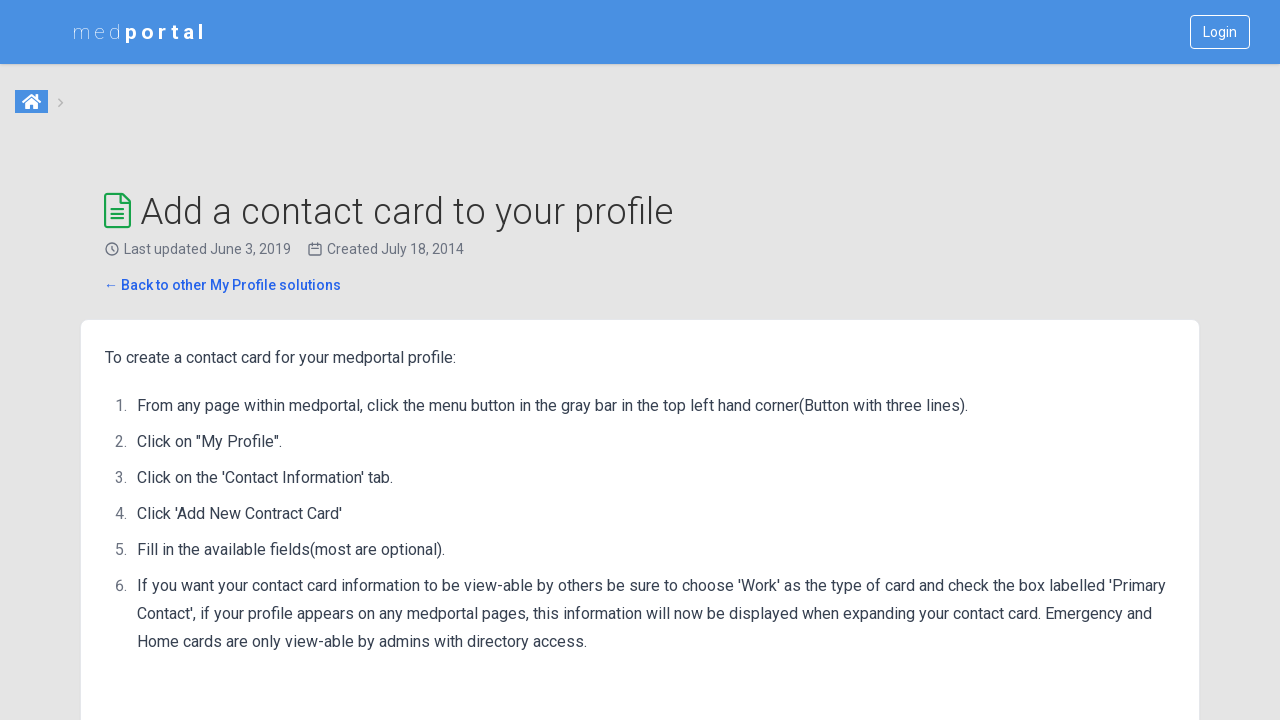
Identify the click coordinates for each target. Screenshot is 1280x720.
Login (1220, 32)
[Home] (33, 103)
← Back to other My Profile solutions (222, 285)
